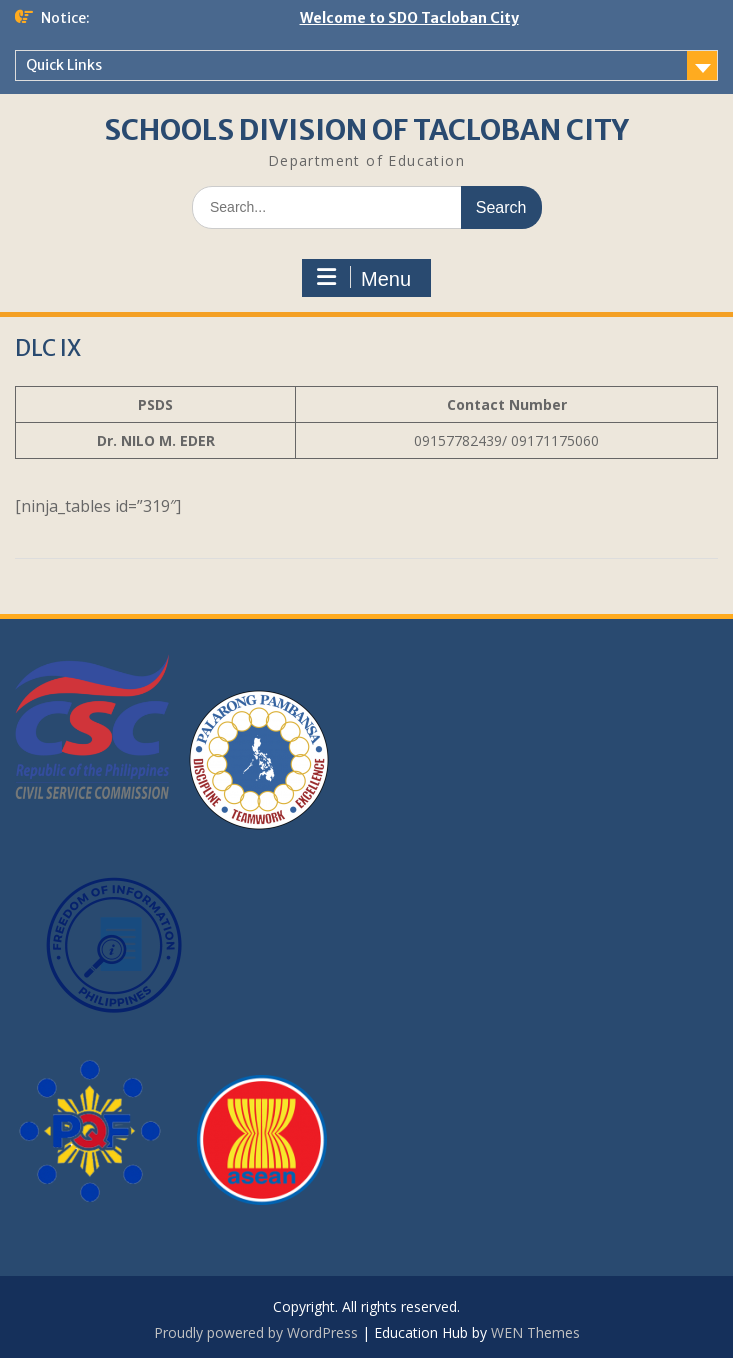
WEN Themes (535, 1332)
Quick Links (64, 65)
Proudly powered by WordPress (256, 1332)
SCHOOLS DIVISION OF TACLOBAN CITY (366, 130)
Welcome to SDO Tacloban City (409, 18)
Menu (364, 278)
